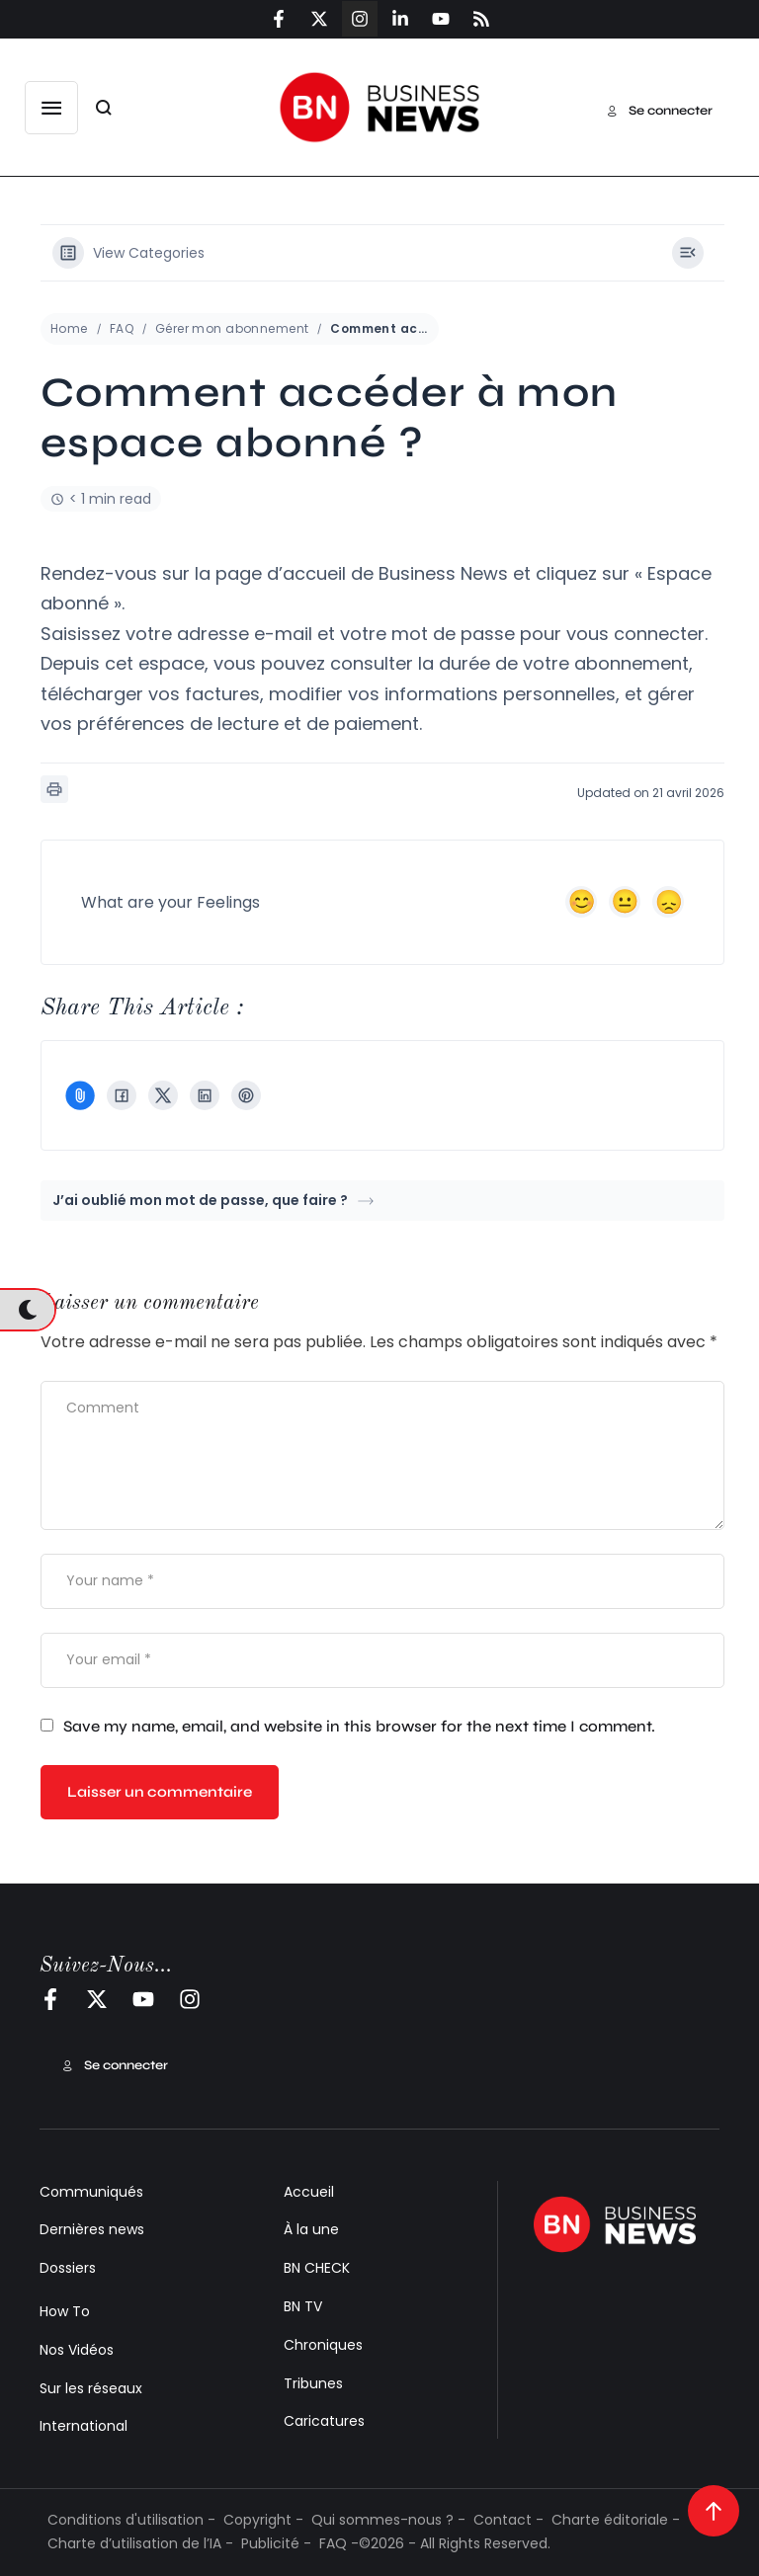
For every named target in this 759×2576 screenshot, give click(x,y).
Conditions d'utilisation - (131, 2520)
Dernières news (92, 2229)
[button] (51, 107)
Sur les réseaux (91, 2388)
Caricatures (324, 2421)
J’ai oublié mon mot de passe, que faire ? (213, 1200)
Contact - (508, 2520)
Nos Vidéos (77, 2350)
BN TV (303, 2306)
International (83, 2426)
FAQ (121, 328)
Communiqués (91, 2192)
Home (69, 328)
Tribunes (313, 2383)
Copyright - (263, 2520)
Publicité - (276, 2543)
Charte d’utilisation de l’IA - (140, 2543)
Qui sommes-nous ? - (388, 2520)
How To (65, 2311)
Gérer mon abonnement (231, 328)
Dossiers (68, 2268)
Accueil (309, 2192)
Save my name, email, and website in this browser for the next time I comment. (359, 1726)
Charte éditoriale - (615, 2520)
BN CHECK (317, 2268)
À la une (311, 2229)
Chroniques (323, 2345)
